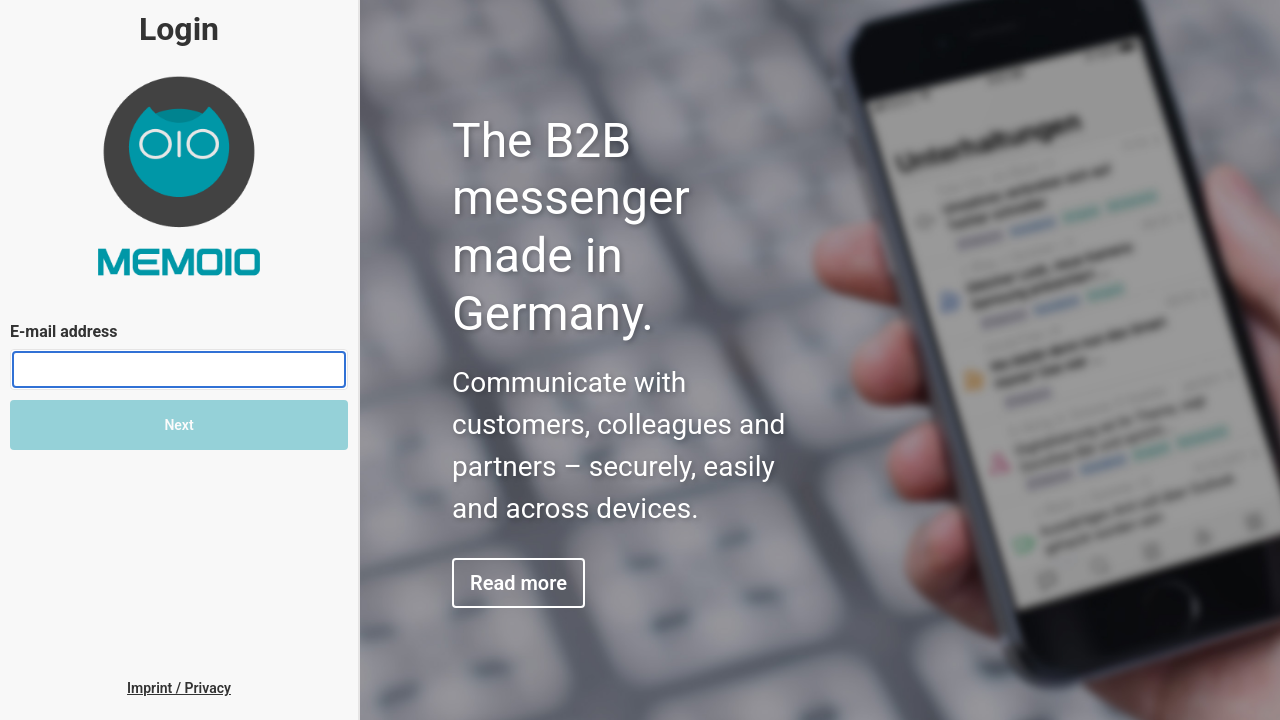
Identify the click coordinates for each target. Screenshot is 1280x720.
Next (178, 425)
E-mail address (64, 331)
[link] (179, 688)
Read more (518, 583)
